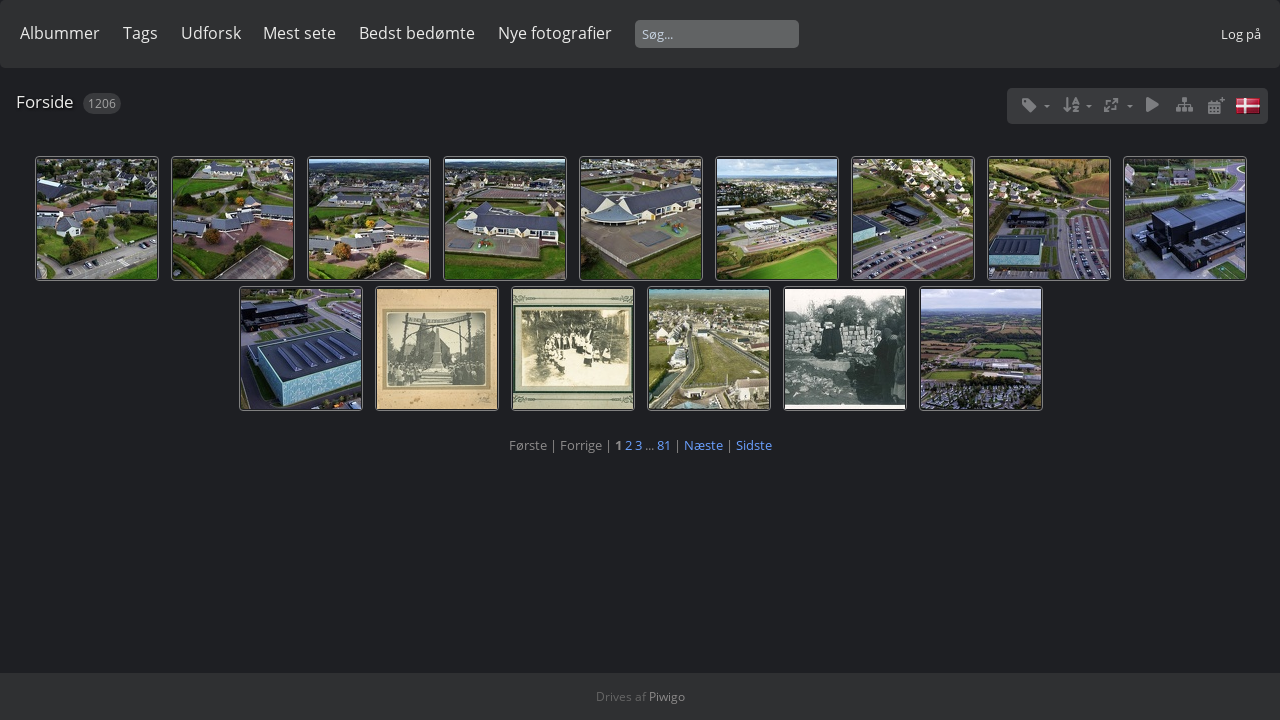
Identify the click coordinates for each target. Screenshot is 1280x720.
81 (664, 445)
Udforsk (211, 33)
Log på (1241, 34)
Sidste (754, 445)
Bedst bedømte (417, 33)
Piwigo (667, 696)
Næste (703, 445)
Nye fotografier (555, 33)
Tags (140, 33)
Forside (45, 101)
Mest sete (299, 33)
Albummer (60, 33)
